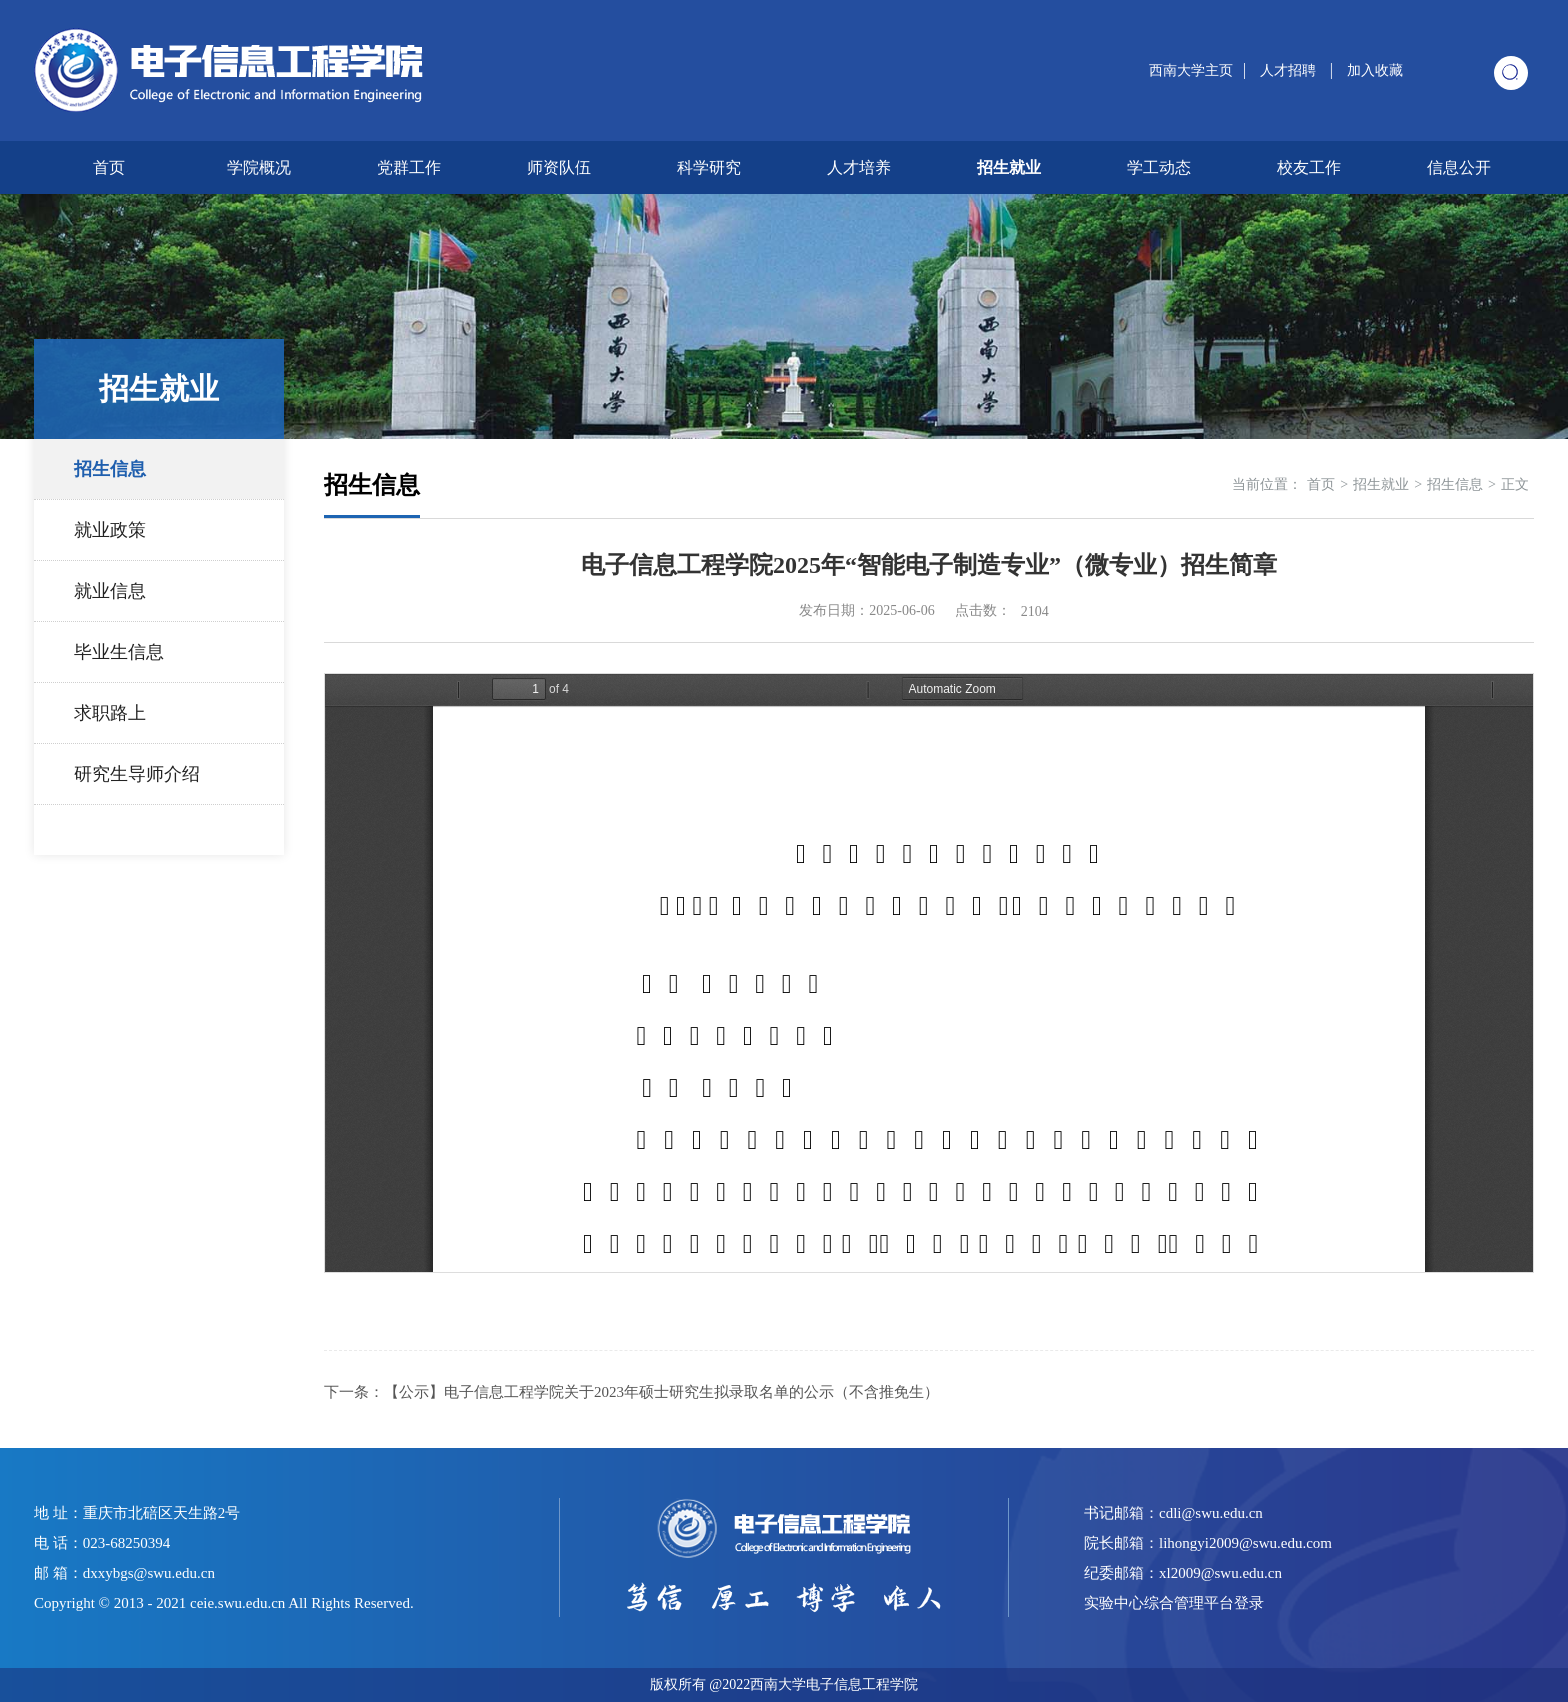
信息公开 (1459, 167)
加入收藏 (1375, 70)
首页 (109, 167)
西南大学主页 (1191, 70)
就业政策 (110, 530)
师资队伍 (559, 167)
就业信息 (110, 591)
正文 (1515, 484)
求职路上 (110, 713)
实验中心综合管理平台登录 (1174, 1603)
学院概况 (259, 167)
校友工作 (1309, 167)
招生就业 (1009, 167)
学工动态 (1159, 167)
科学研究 (709, 167)
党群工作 (409, 167)
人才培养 (859, 167)
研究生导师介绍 (137, 774)
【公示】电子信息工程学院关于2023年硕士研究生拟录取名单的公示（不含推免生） (661, 1392)
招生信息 (110, 469)
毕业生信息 (119, 652)
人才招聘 (1290, 70)
